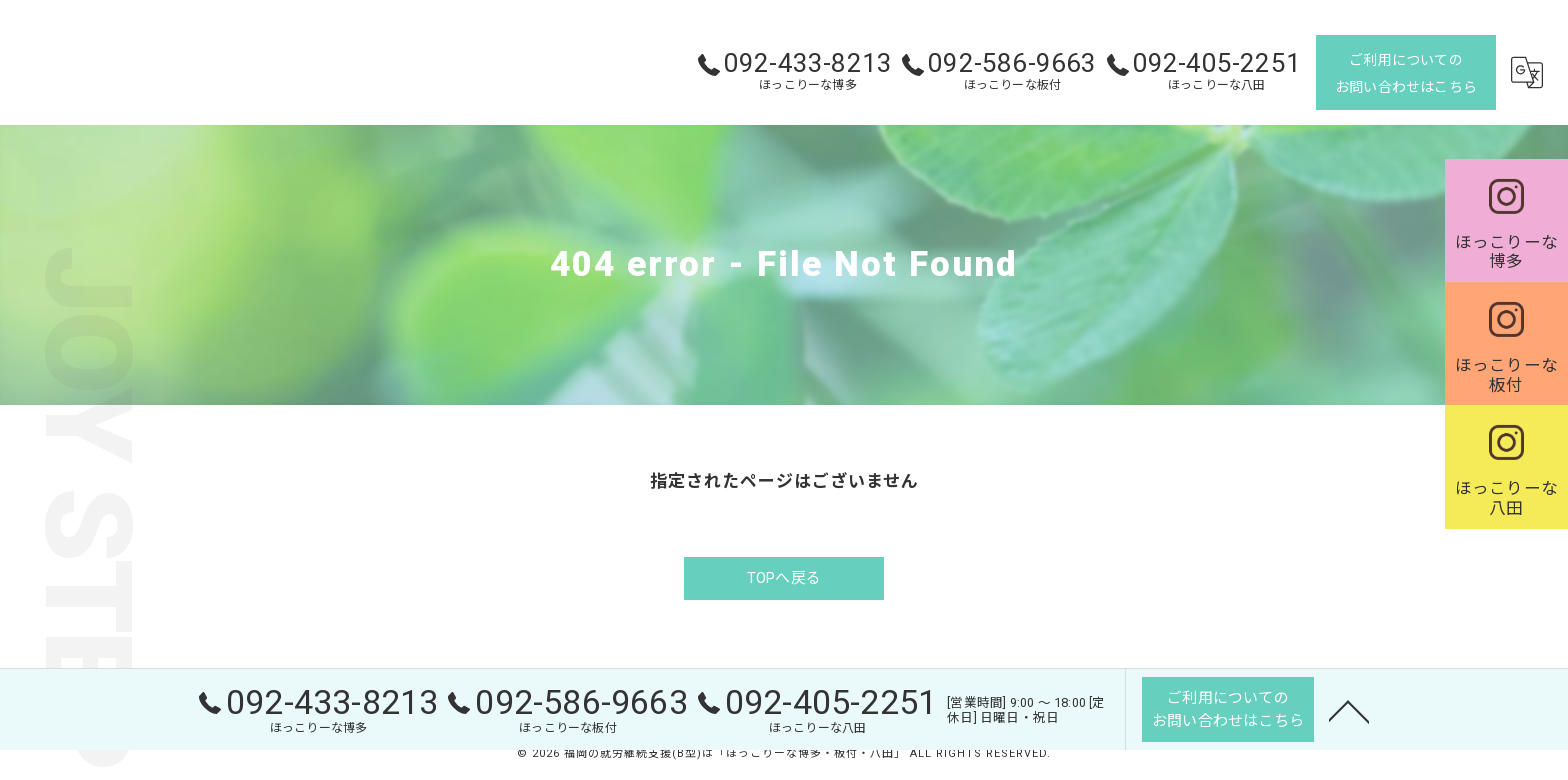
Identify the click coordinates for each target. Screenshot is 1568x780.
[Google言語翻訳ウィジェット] (1527, 72)
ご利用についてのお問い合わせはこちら (1406, 73)
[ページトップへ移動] (1349, 709)
